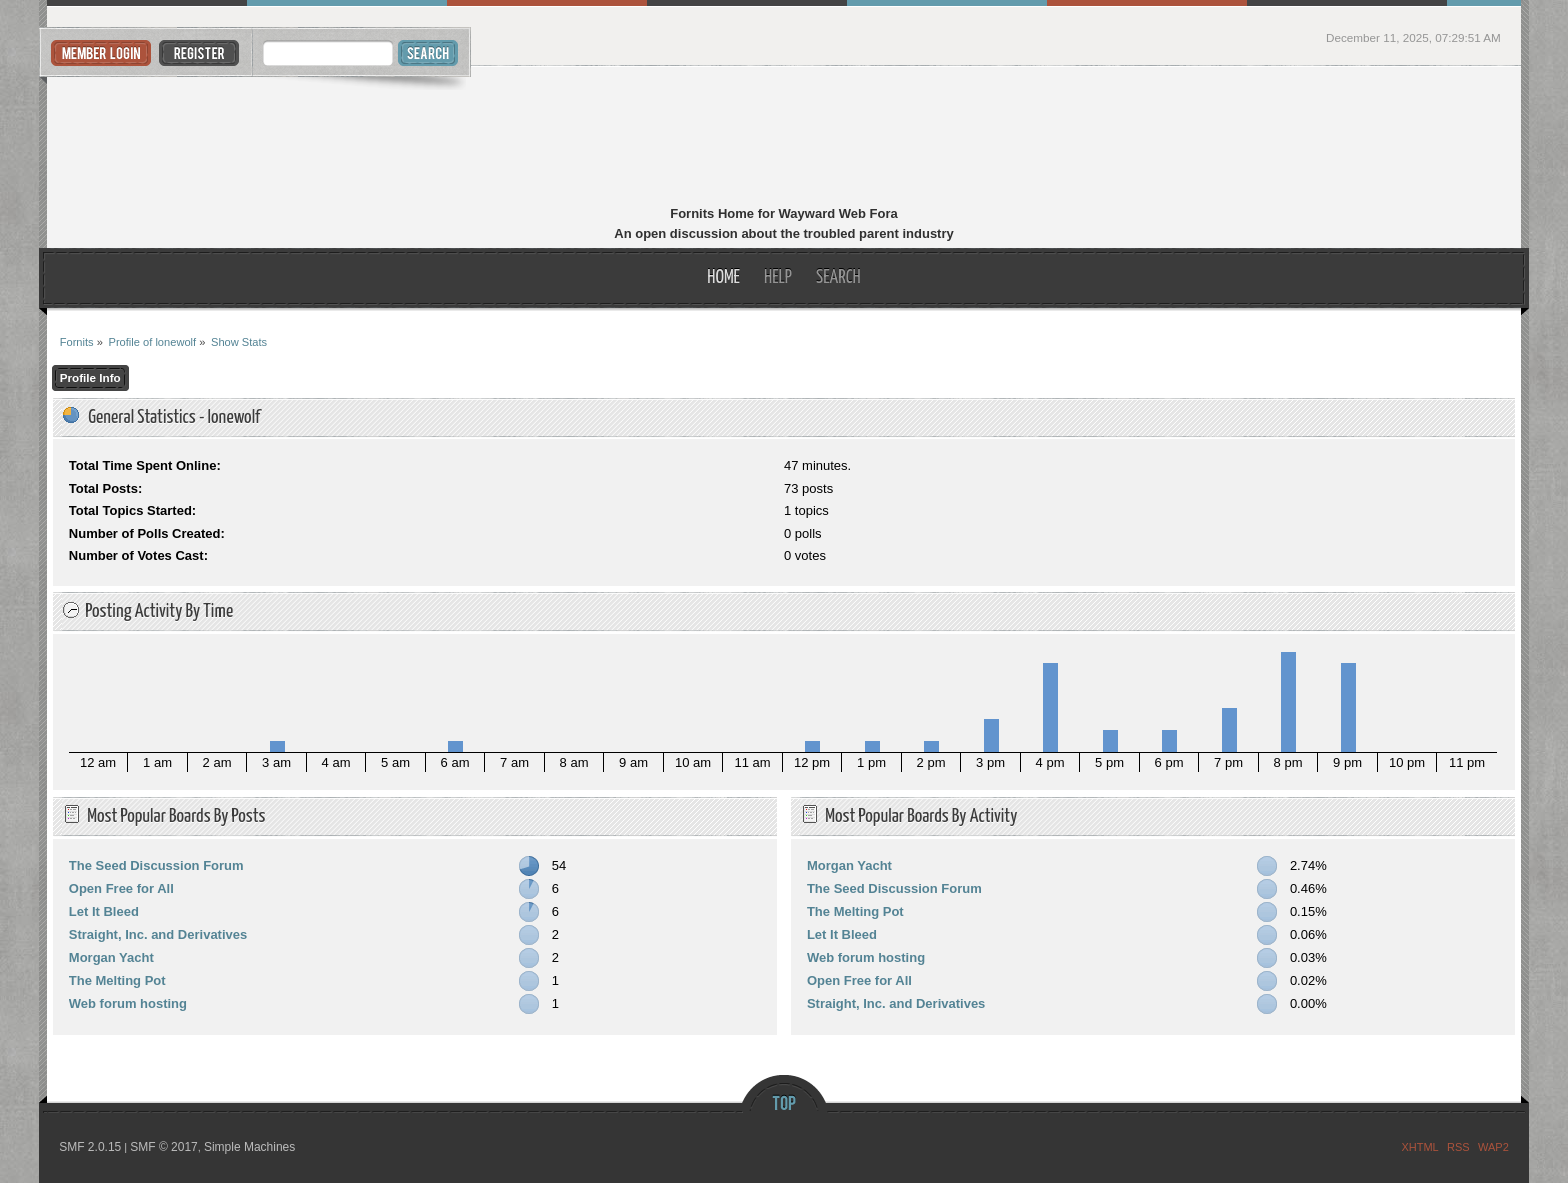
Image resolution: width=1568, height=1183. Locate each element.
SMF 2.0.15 (90, 1147)
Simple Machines (249, 1147)
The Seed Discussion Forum (156, 865)
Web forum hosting (128, 1003)
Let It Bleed (104, 911)
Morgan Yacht (111, 957)
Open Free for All (121, 888)
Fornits (784, 138)
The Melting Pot (117, 980)
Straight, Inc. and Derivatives (158, 934)
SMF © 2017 (164, 1147)
